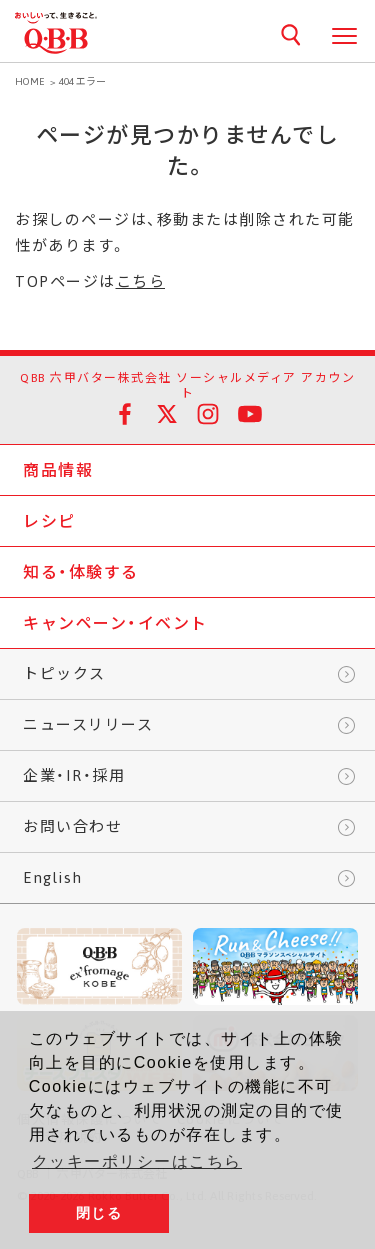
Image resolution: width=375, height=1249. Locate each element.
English (53, 877)
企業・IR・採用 (74, 775)
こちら (141, 281)
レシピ (49, 521)
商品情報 (58, 470)
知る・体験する (81, 572)
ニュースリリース (88, 724)
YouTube (250, 414)
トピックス (64, 673)
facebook (125, 414)
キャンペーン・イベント (115, 623)
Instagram (208, 414)
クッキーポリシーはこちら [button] (137, 1161)
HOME (30, 81)
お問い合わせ (72, 826)
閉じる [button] (99, 1213)
